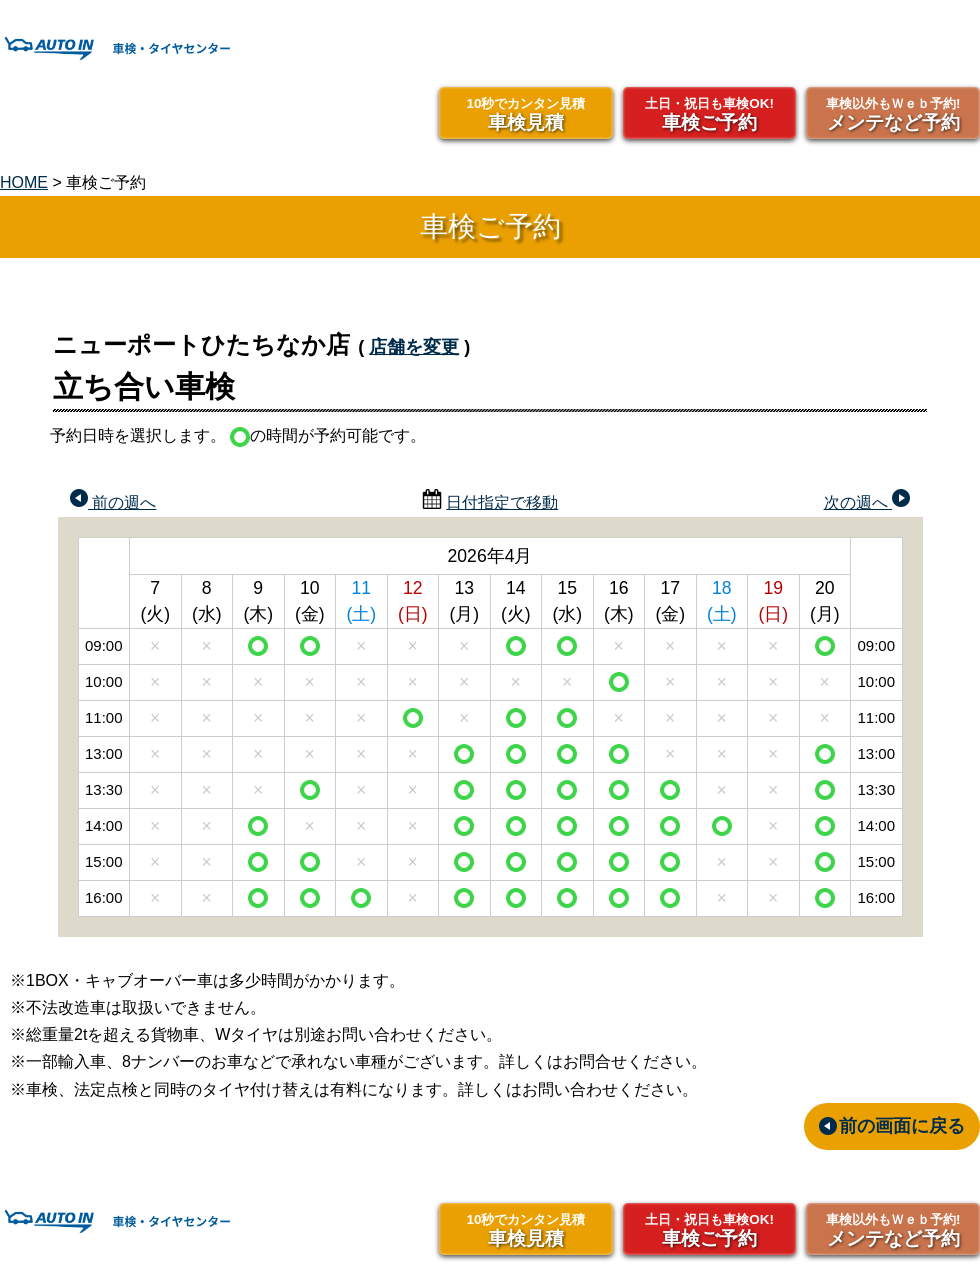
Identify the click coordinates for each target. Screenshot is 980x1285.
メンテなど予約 (893, 113)
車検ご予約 (710, 113)
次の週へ (867, 500)
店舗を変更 (414, 347)
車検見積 (526, 113)
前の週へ (113, 500)
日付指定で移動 (502, 502)
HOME (24, 182)
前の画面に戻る (902, 1126)
